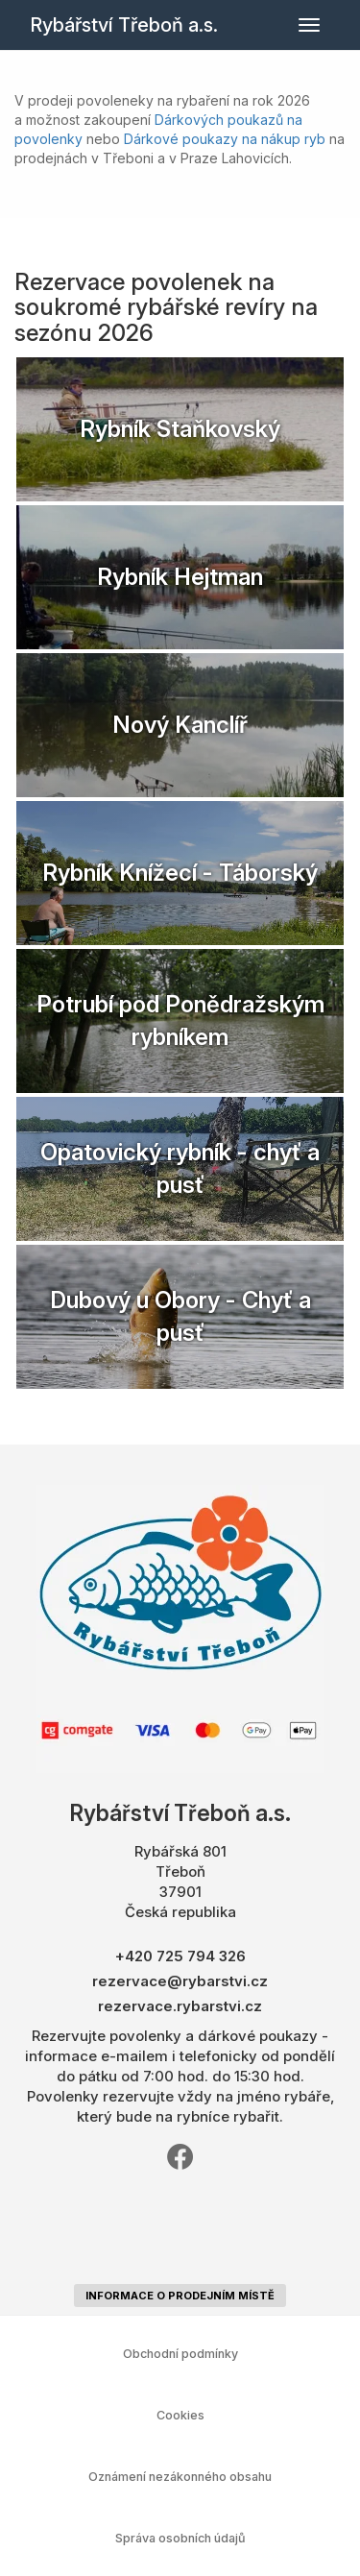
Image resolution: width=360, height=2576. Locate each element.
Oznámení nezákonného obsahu (180, 2476)
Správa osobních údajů (180, 2538)
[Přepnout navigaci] (309, 25)
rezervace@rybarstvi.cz (180, 1981)
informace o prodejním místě (180, 2295)
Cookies (180, 2415)
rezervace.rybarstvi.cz (180, 2006)
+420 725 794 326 (180, 1956)
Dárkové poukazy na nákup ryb (224, 139)
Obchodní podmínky (180, 2353)
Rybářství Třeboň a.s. (124, 24)
